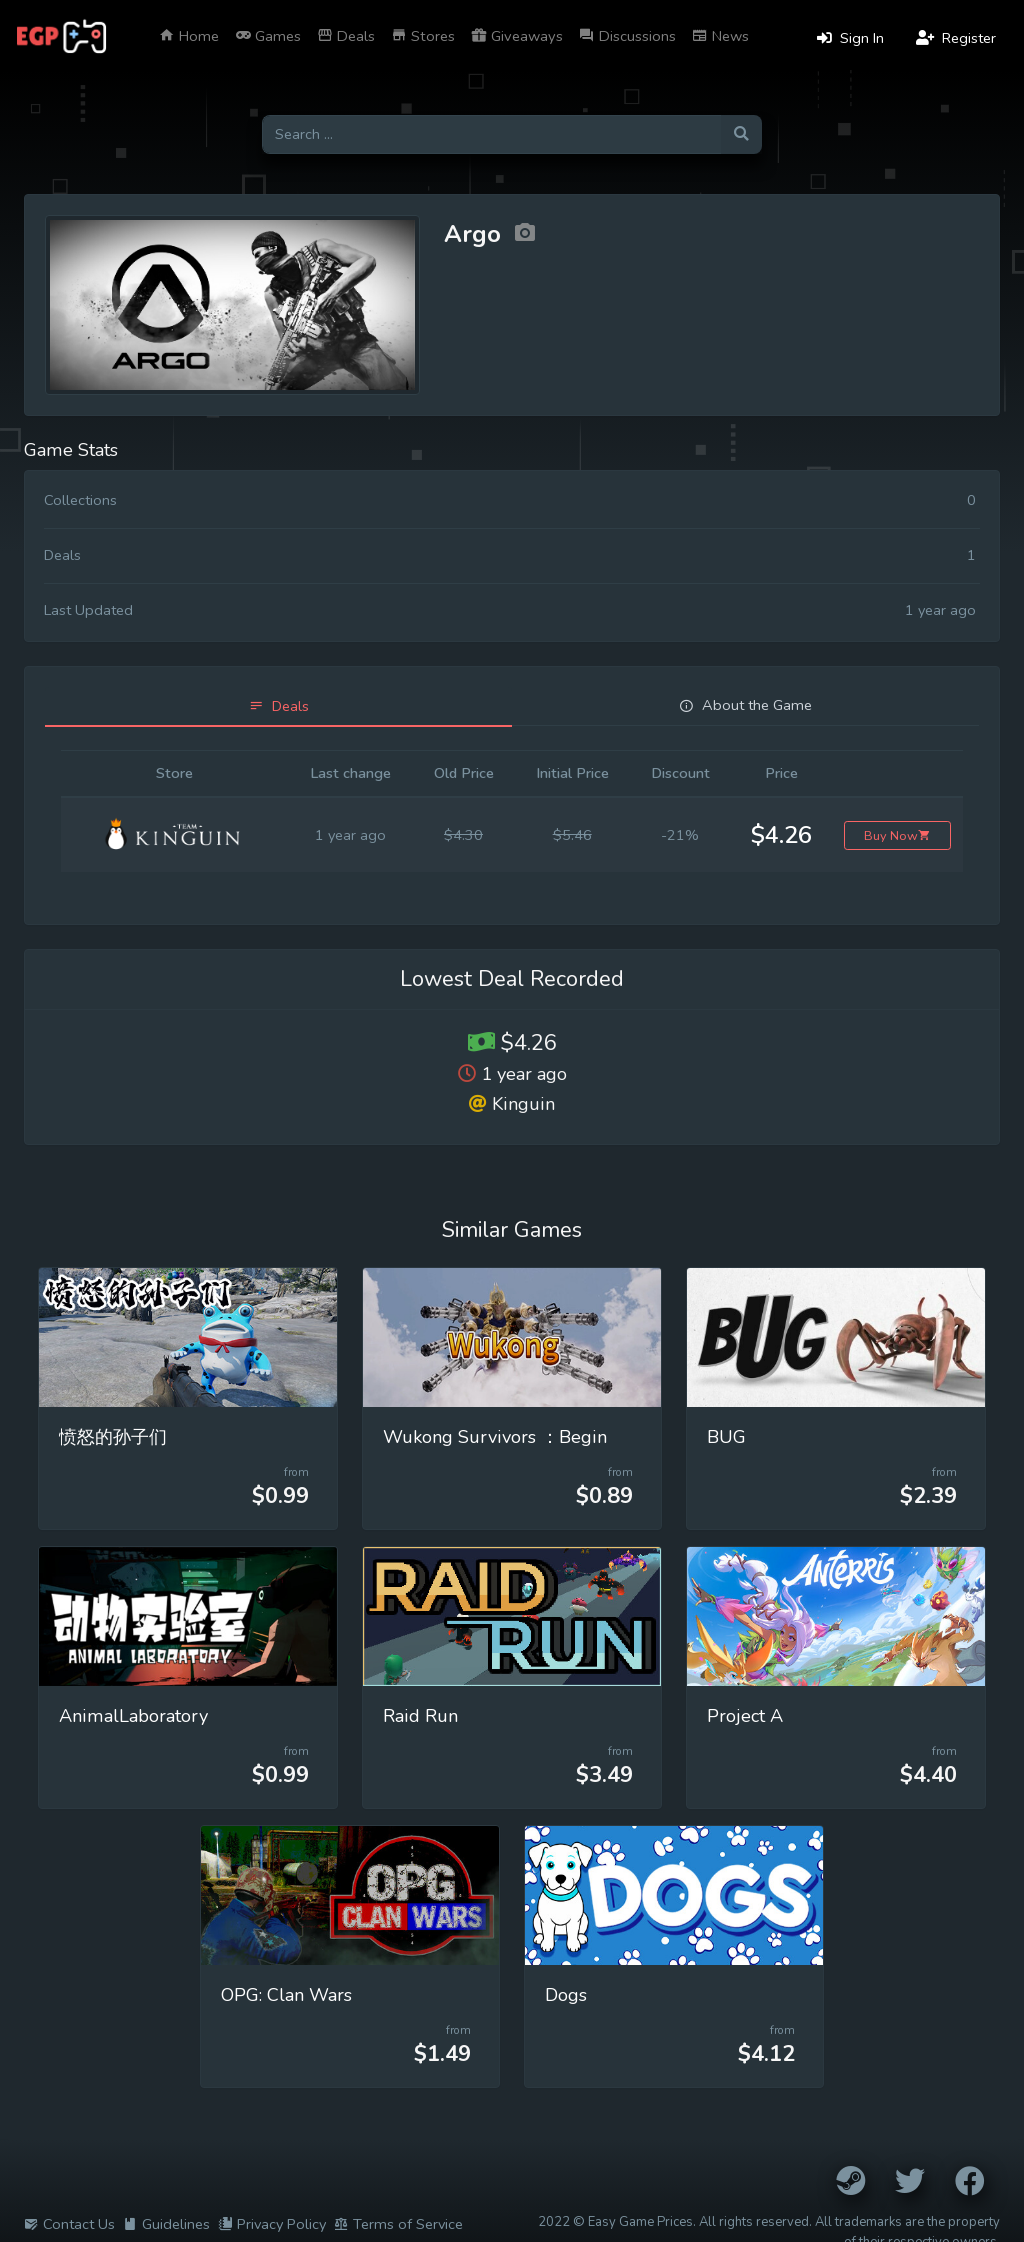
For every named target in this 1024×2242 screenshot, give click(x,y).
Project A (745, 1716)
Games (268, 36)
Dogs (566, 1995)
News (720, 36)
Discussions (627, 36)
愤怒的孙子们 (113, 1437)
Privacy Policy (272, 2224)
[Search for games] (491, 134)
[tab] (278, 706)
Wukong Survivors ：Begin (495, 1437)
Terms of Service (398, 2224)
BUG (726, 1437)
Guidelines (166, 2224)
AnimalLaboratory (133, 1716)
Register (956, 38)
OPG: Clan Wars (286, 1995)
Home (189, 36)
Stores (423, 36)
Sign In (850, 38)
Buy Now (897, 835)
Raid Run (420, 1716)
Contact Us (69, 2224)
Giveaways (517, 36)
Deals (346, 36)
